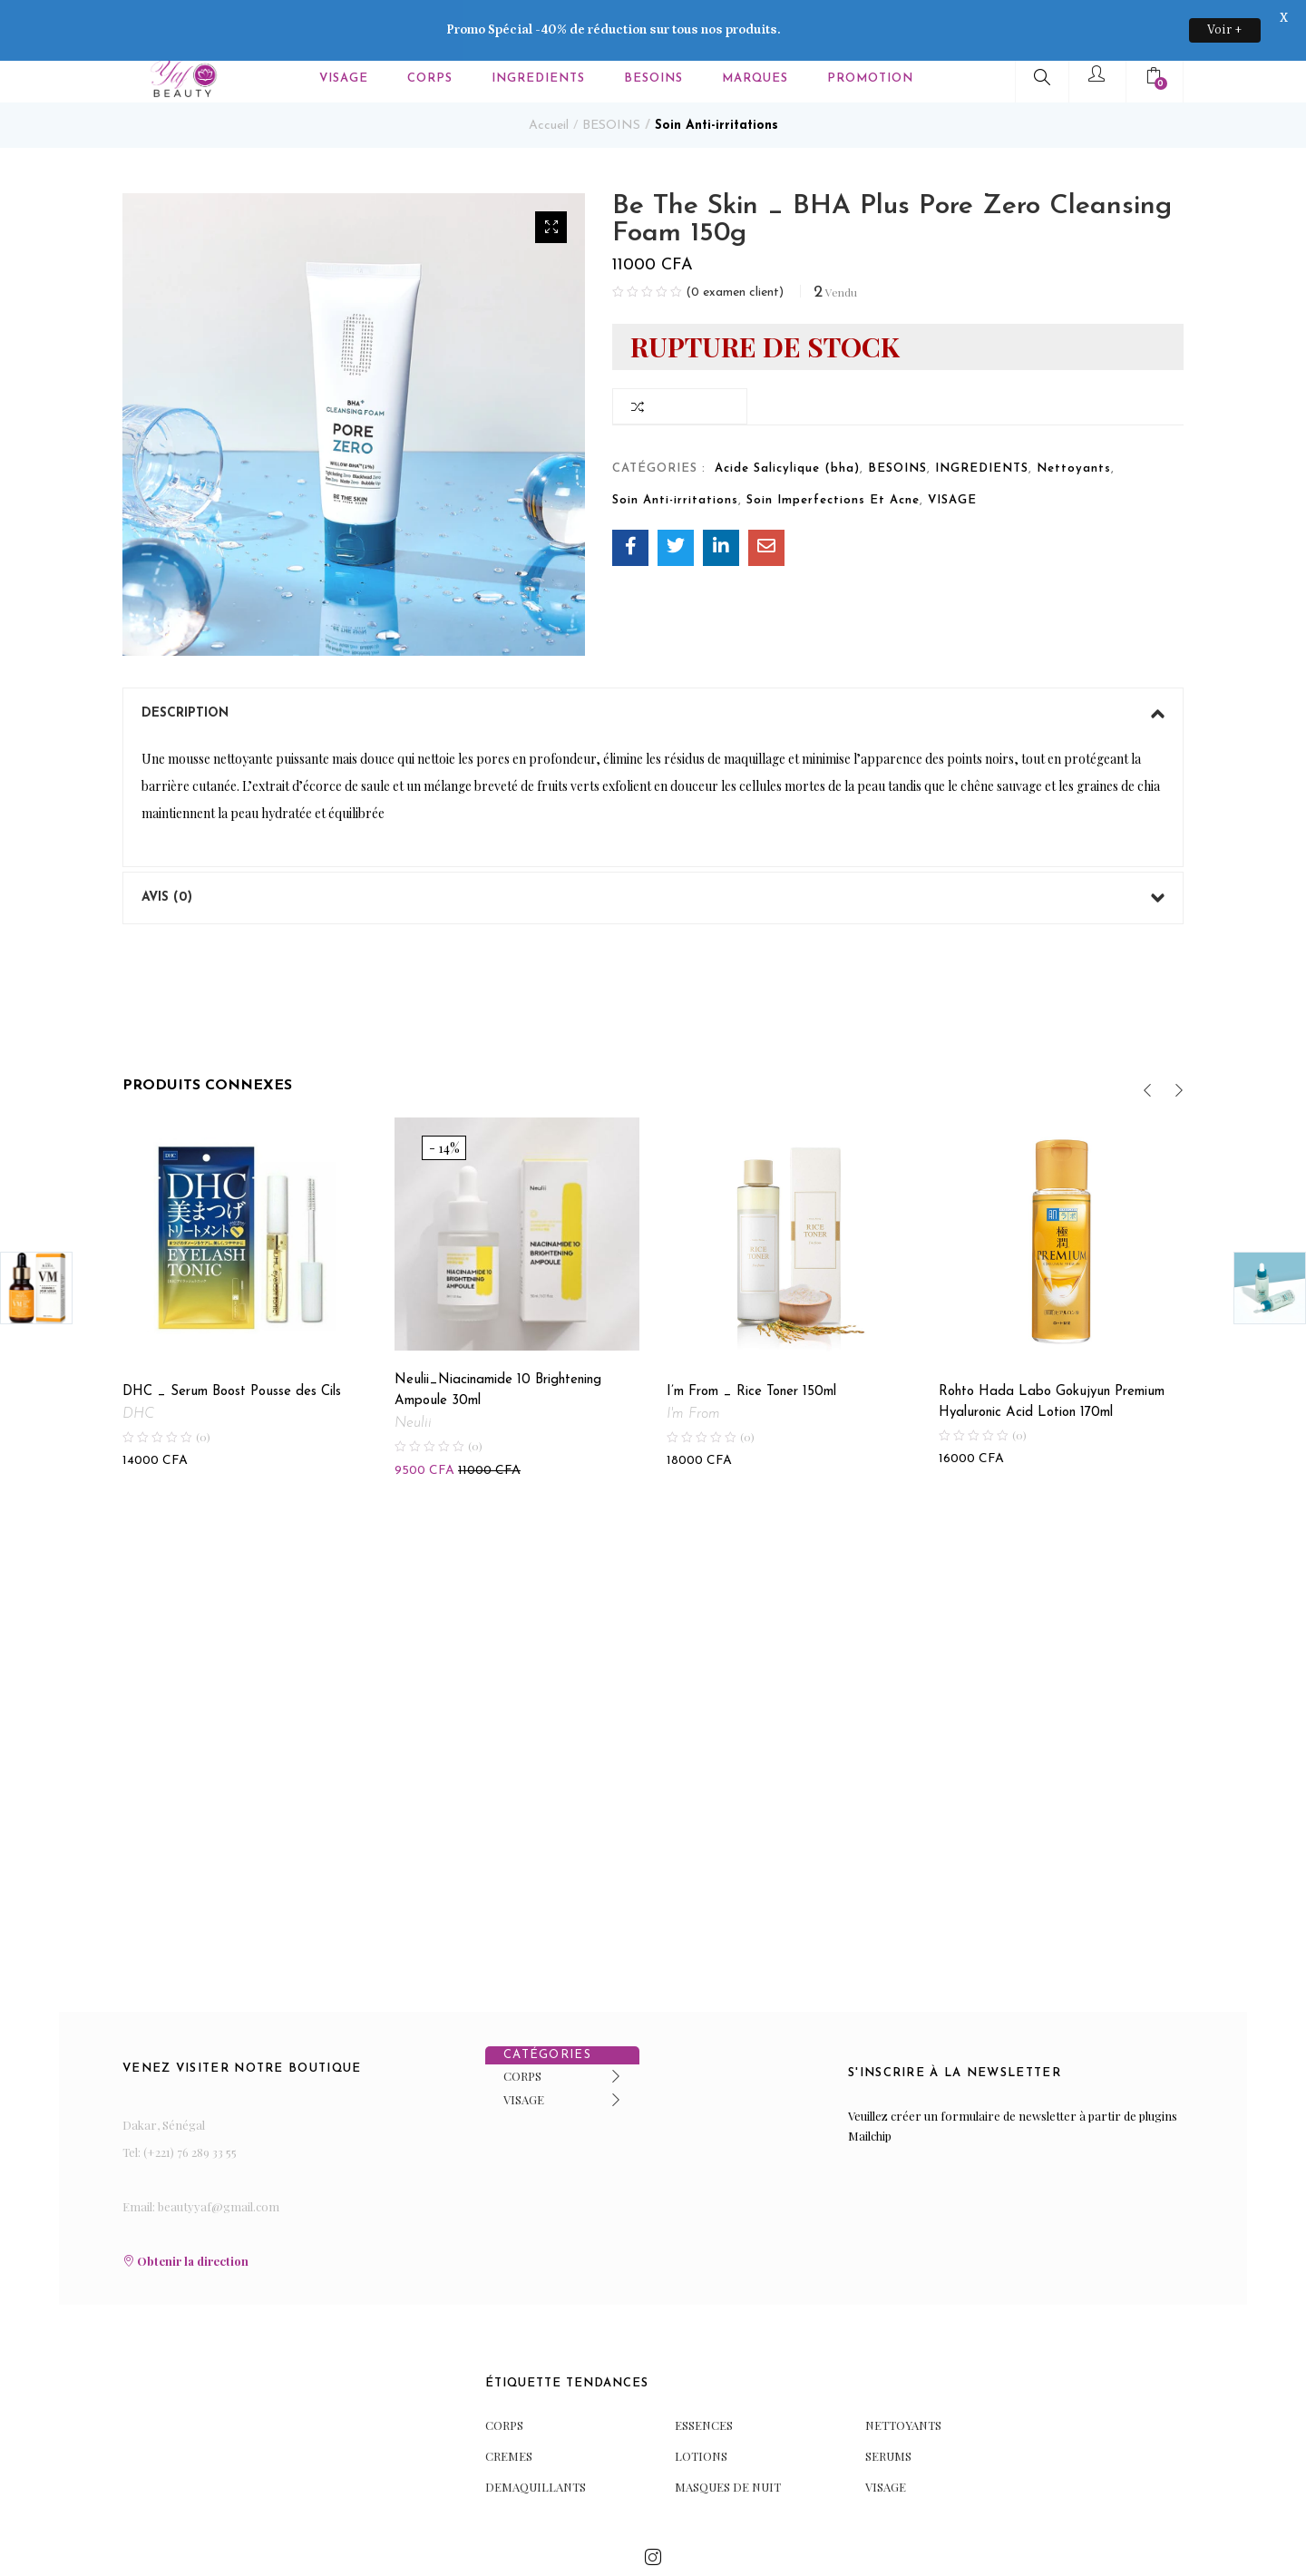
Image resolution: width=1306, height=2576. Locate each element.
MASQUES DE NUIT (728, 2437)
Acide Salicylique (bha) (787, 420)
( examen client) (735, 245)
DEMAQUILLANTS (535, 2437)
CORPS (522, 2027)
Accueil (549, 77)
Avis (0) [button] (653, 850)
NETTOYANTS (903, 2376)
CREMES (508, 2407)
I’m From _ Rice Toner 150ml (751, 1344)
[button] (551, 179)
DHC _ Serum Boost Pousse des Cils (231, 1344)
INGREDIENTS (981, 420)
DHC (138, 1366)
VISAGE (952, 452)
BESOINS (611, 77)
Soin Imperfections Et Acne (833, 452)
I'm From (693, 1366)
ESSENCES (704, 2376)
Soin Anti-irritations (716, 77)
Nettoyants (1074, 420)
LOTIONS (701, 2407)
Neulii (413, 1375)
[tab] (653, 665)
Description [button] (653, 666)
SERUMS (888, 2407)
